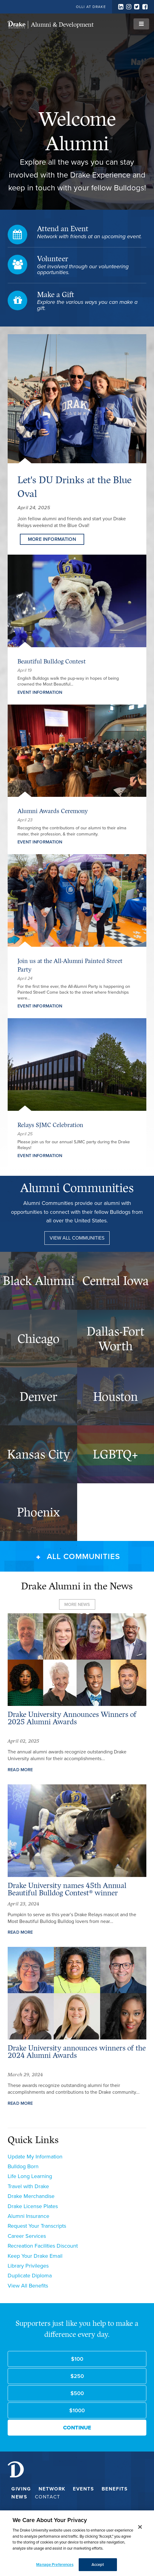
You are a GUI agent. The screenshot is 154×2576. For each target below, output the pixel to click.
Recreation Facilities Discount (43, 2246)
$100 (77, 2359)
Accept (98, 2564)
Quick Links (33, 2140)
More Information (52, 539)
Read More (20, 1769)
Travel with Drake (28, 2186)
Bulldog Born (23, 2166)
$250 (77, 2376)
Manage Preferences (54, 2564)
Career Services (27, 2236)
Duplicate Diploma (30, 2276)
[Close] (140, 2527)
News (19, 2496)
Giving (21, 2488)
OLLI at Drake (91, 7)
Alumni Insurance (28, 2216)
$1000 (77, 2410)
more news (77, 1604)
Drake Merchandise (31, 2196)
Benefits (115, 2488)
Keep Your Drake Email (35, 2256)
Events (83, 2488)
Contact (47, 2496)
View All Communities (77, 1237)
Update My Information (35, 2157)
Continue (77, 2428)
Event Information (39, 692)
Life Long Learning (30, 2176)
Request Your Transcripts (37, 2226)
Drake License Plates (33, 2206)
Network (52, 2488)
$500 (77, 2393)
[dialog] (77, 2543)
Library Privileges (28, 2266)
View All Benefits (28, 2286)
